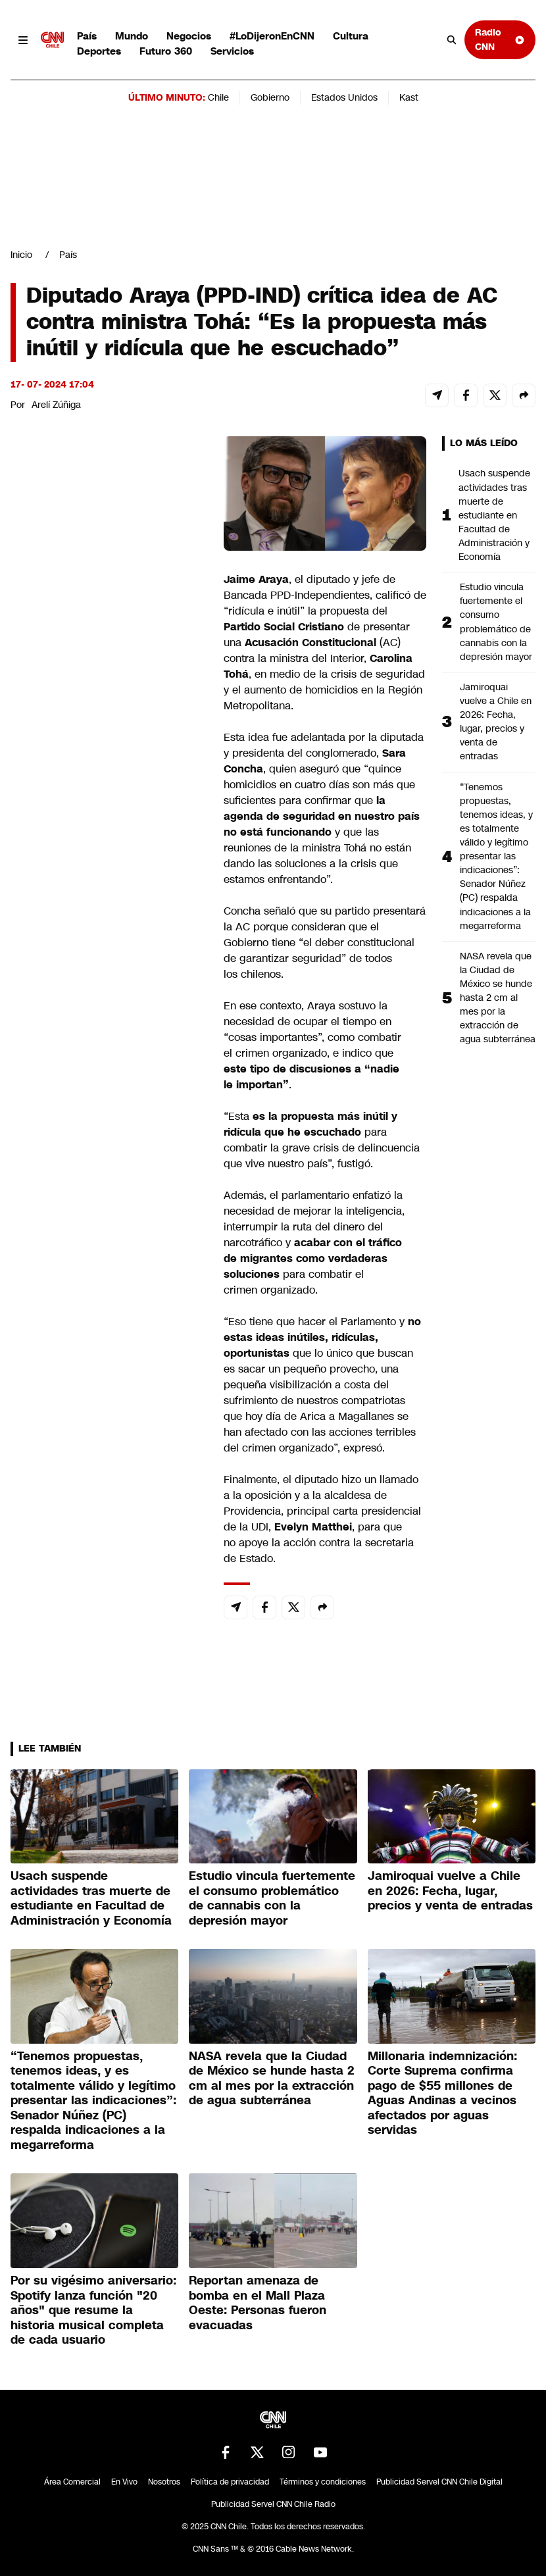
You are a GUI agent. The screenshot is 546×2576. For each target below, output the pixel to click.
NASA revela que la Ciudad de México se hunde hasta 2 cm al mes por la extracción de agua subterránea (497, 997)
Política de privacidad (230, 2482)
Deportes (99, 51)
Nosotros (164, 2482)
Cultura (350, 36)
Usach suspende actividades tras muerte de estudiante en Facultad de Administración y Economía (494, 515)
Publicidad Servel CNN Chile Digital (439, 2482)
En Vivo (124, 2482)
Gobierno (270, 97)
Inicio (21, 254)
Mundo (131, 36)
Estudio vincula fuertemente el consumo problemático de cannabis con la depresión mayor (496, 621)
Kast (408, 97)
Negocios (188, 36)
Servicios (232, 51)
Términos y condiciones (323, 2482)
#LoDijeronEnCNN (272, 36)
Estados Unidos (344, 97)
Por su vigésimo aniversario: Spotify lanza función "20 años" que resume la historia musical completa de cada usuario (93, 2310)
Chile (218, 97)
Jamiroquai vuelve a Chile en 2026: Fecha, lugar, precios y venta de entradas (496, 721)
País (87, 36)
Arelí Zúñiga (56, 404)
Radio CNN (500, 39)
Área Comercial (72, 2482)
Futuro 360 (165, 51)
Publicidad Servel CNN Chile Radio (273, 2504)
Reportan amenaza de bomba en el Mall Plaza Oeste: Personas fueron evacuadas (257, 2303)
